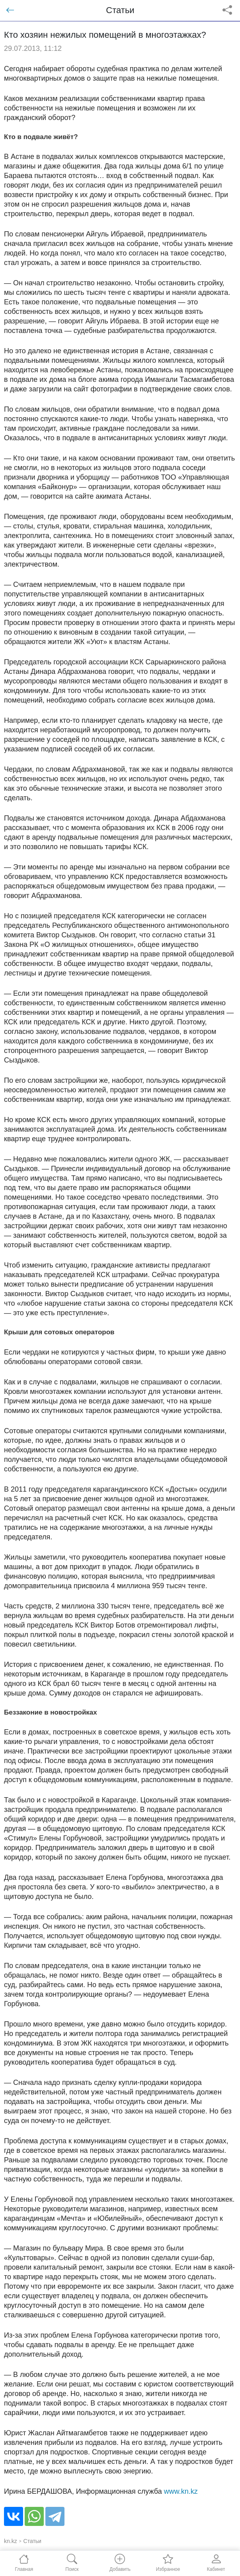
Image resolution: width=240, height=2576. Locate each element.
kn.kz (10, 2541)
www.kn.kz (181, 2491)
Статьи (32, 2541)
